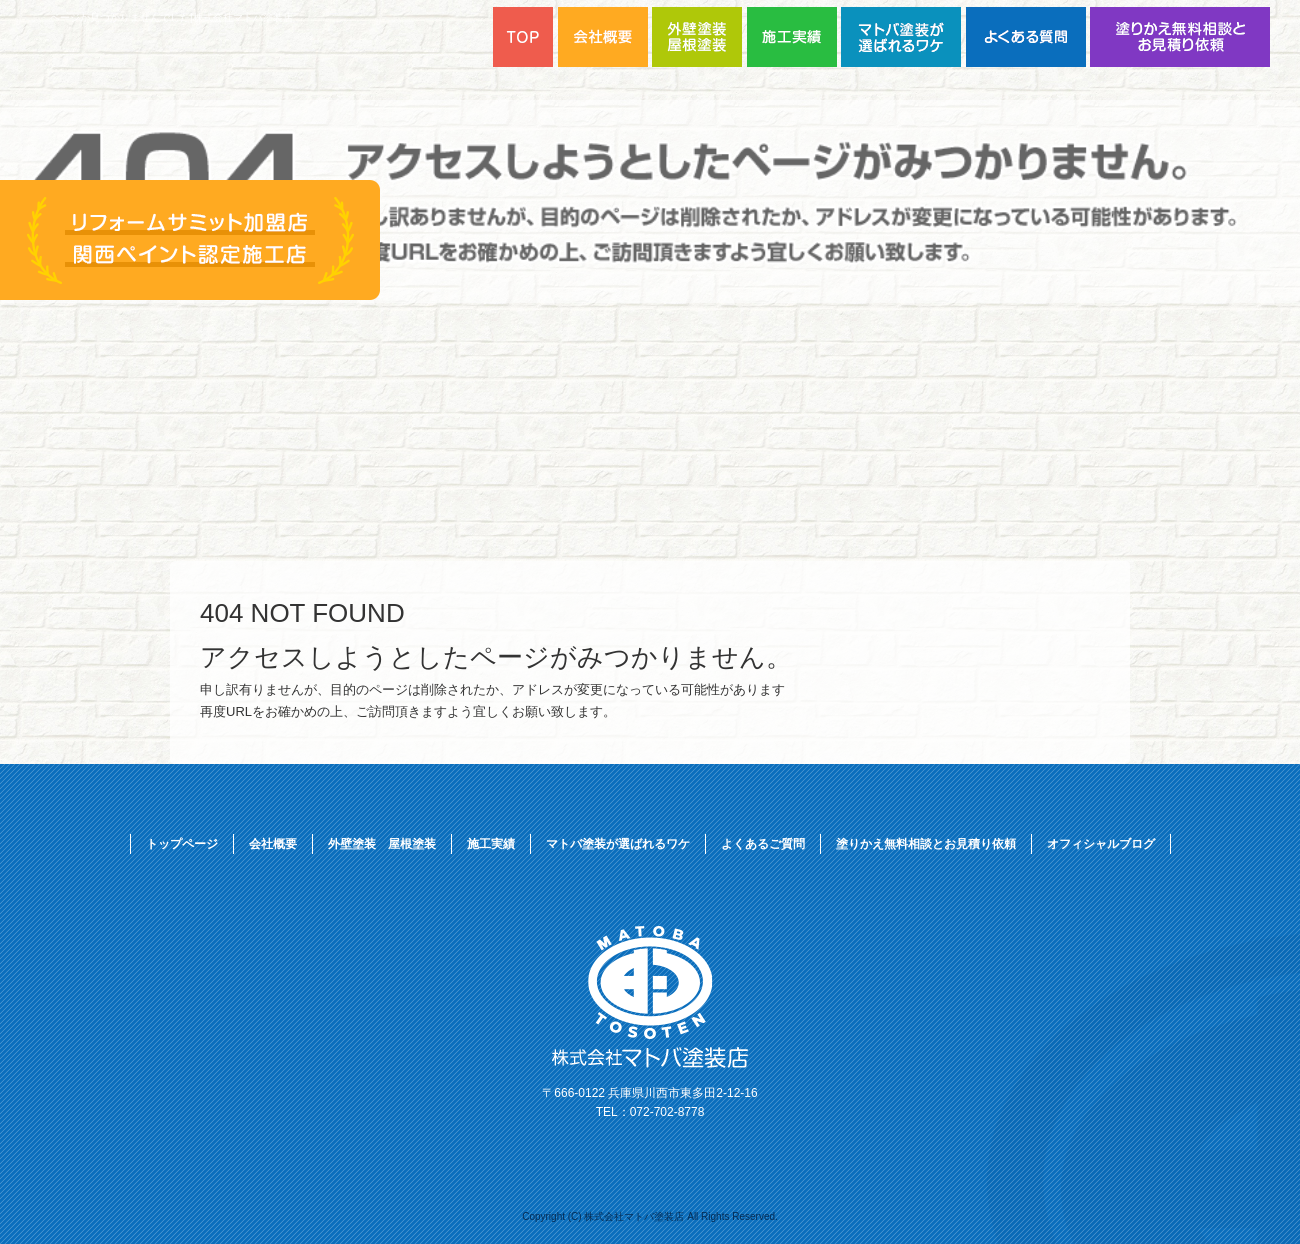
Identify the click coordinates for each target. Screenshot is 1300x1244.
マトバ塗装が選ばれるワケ (903, 37)
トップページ (182, 844)
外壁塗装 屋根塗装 (382, 844)
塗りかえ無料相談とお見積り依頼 (1180, 37)
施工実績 (491, 844)
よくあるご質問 (1028, 37)
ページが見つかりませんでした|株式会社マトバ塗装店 (171, 17)
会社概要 (273, 844)
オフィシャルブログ (1101, 844)
